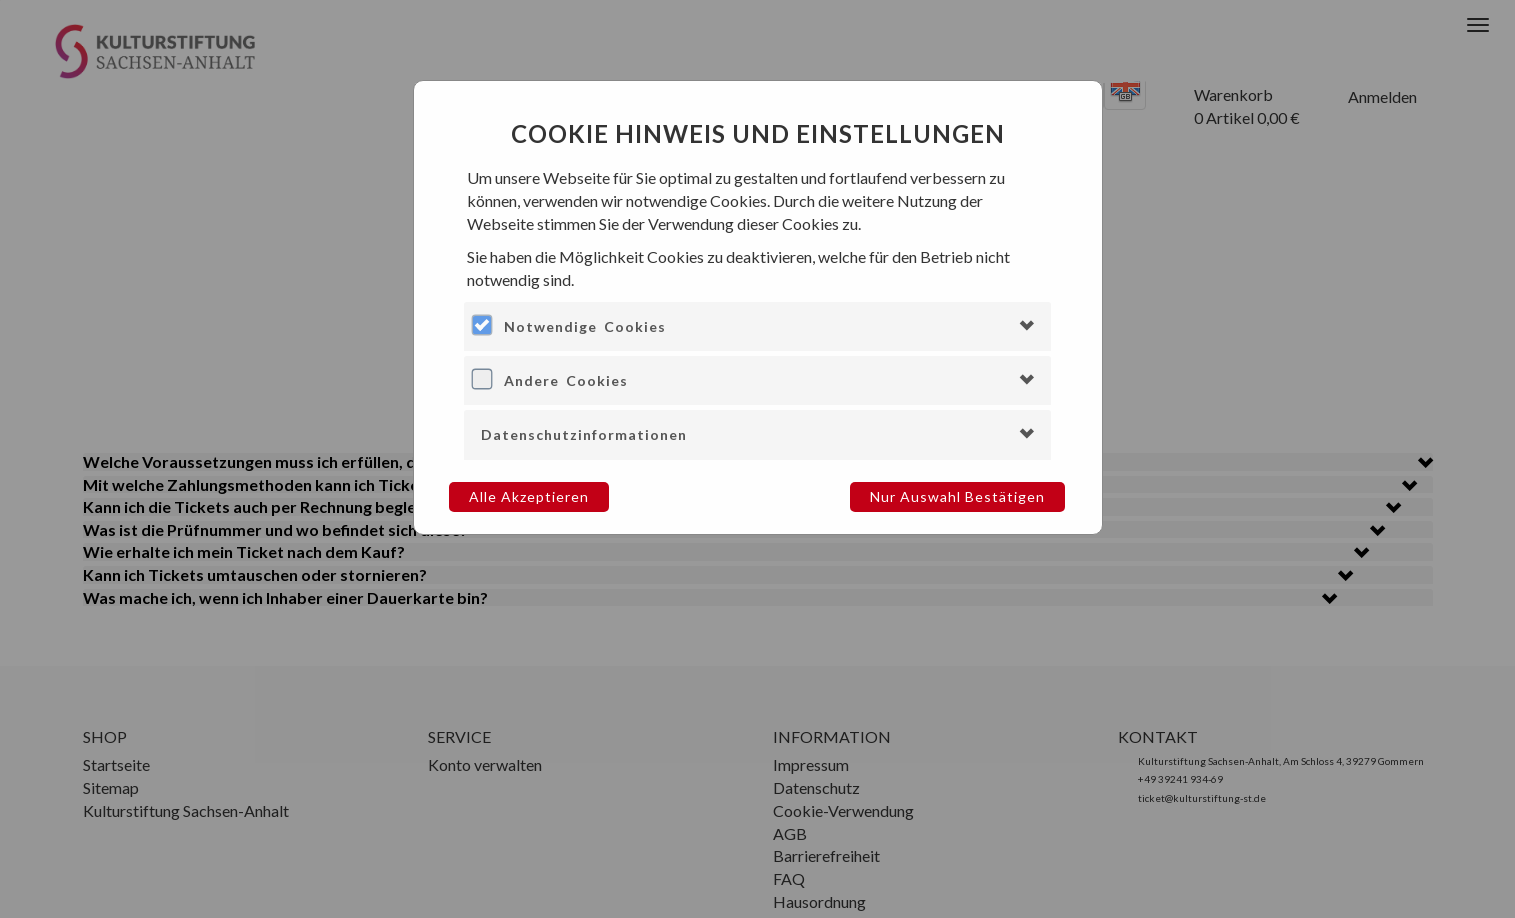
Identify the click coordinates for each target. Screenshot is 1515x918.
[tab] (757, 326)
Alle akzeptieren (529, 496)
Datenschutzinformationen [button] (584, 434)
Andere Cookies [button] (566, 380)
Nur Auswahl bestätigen (957, 496)
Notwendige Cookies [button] (585, 326)
